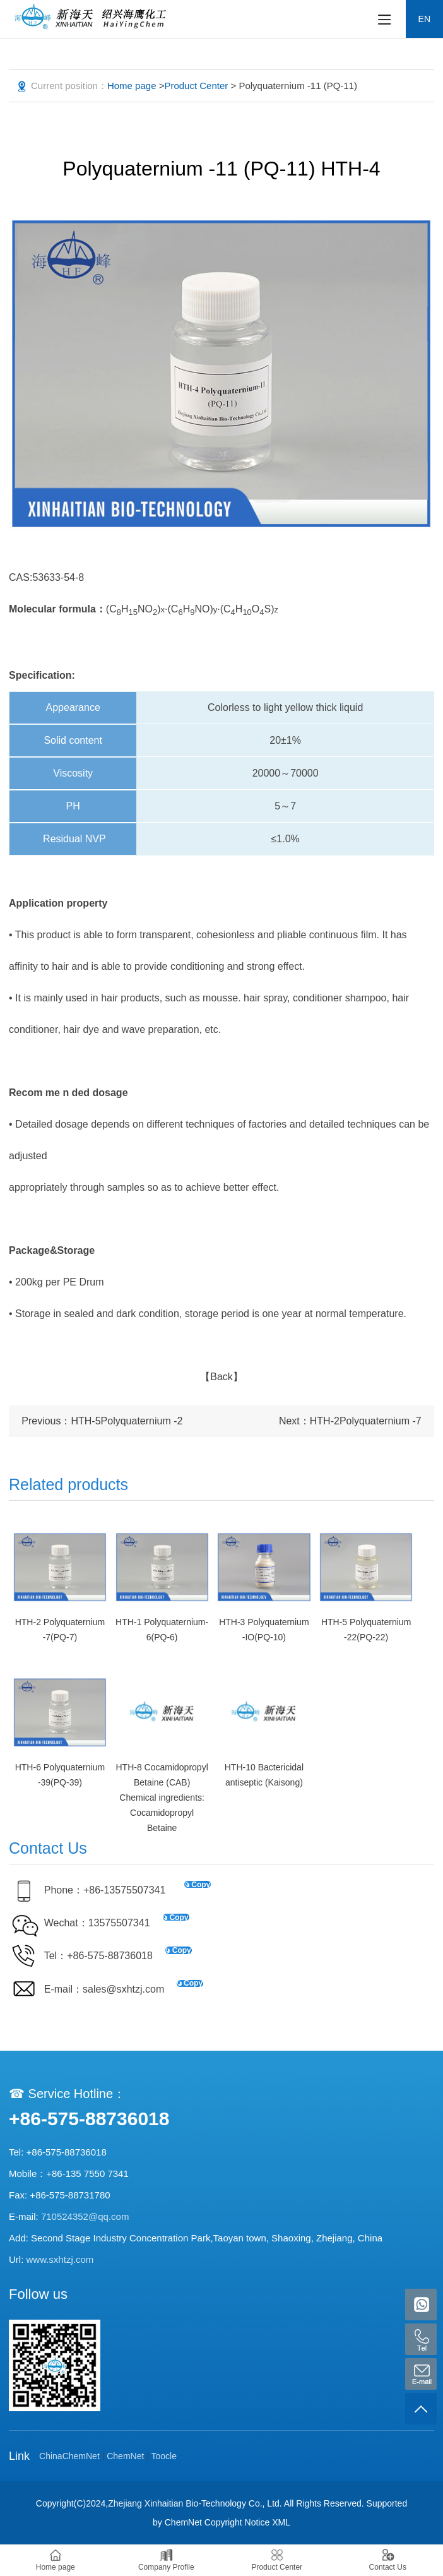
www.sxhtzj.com (60, 2259)
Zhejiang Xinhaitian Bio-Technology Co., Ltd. (195, 2503)
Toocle (164, 2456)
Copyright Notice (237, 2522)
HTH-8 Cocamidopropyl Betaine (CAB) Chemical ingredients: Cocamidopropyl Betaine (161, 1797)
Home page (132, 85)
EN (424, 19)
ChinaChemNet (69, 2456)
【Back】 (221, 1376)
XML (281, 2522)
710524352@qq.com (85, 2216)
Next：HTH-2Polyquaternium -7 (350, 1421)
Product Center (196, 85)
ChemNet (125, 2456)
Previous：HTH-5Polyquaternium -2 (101, 1421)
